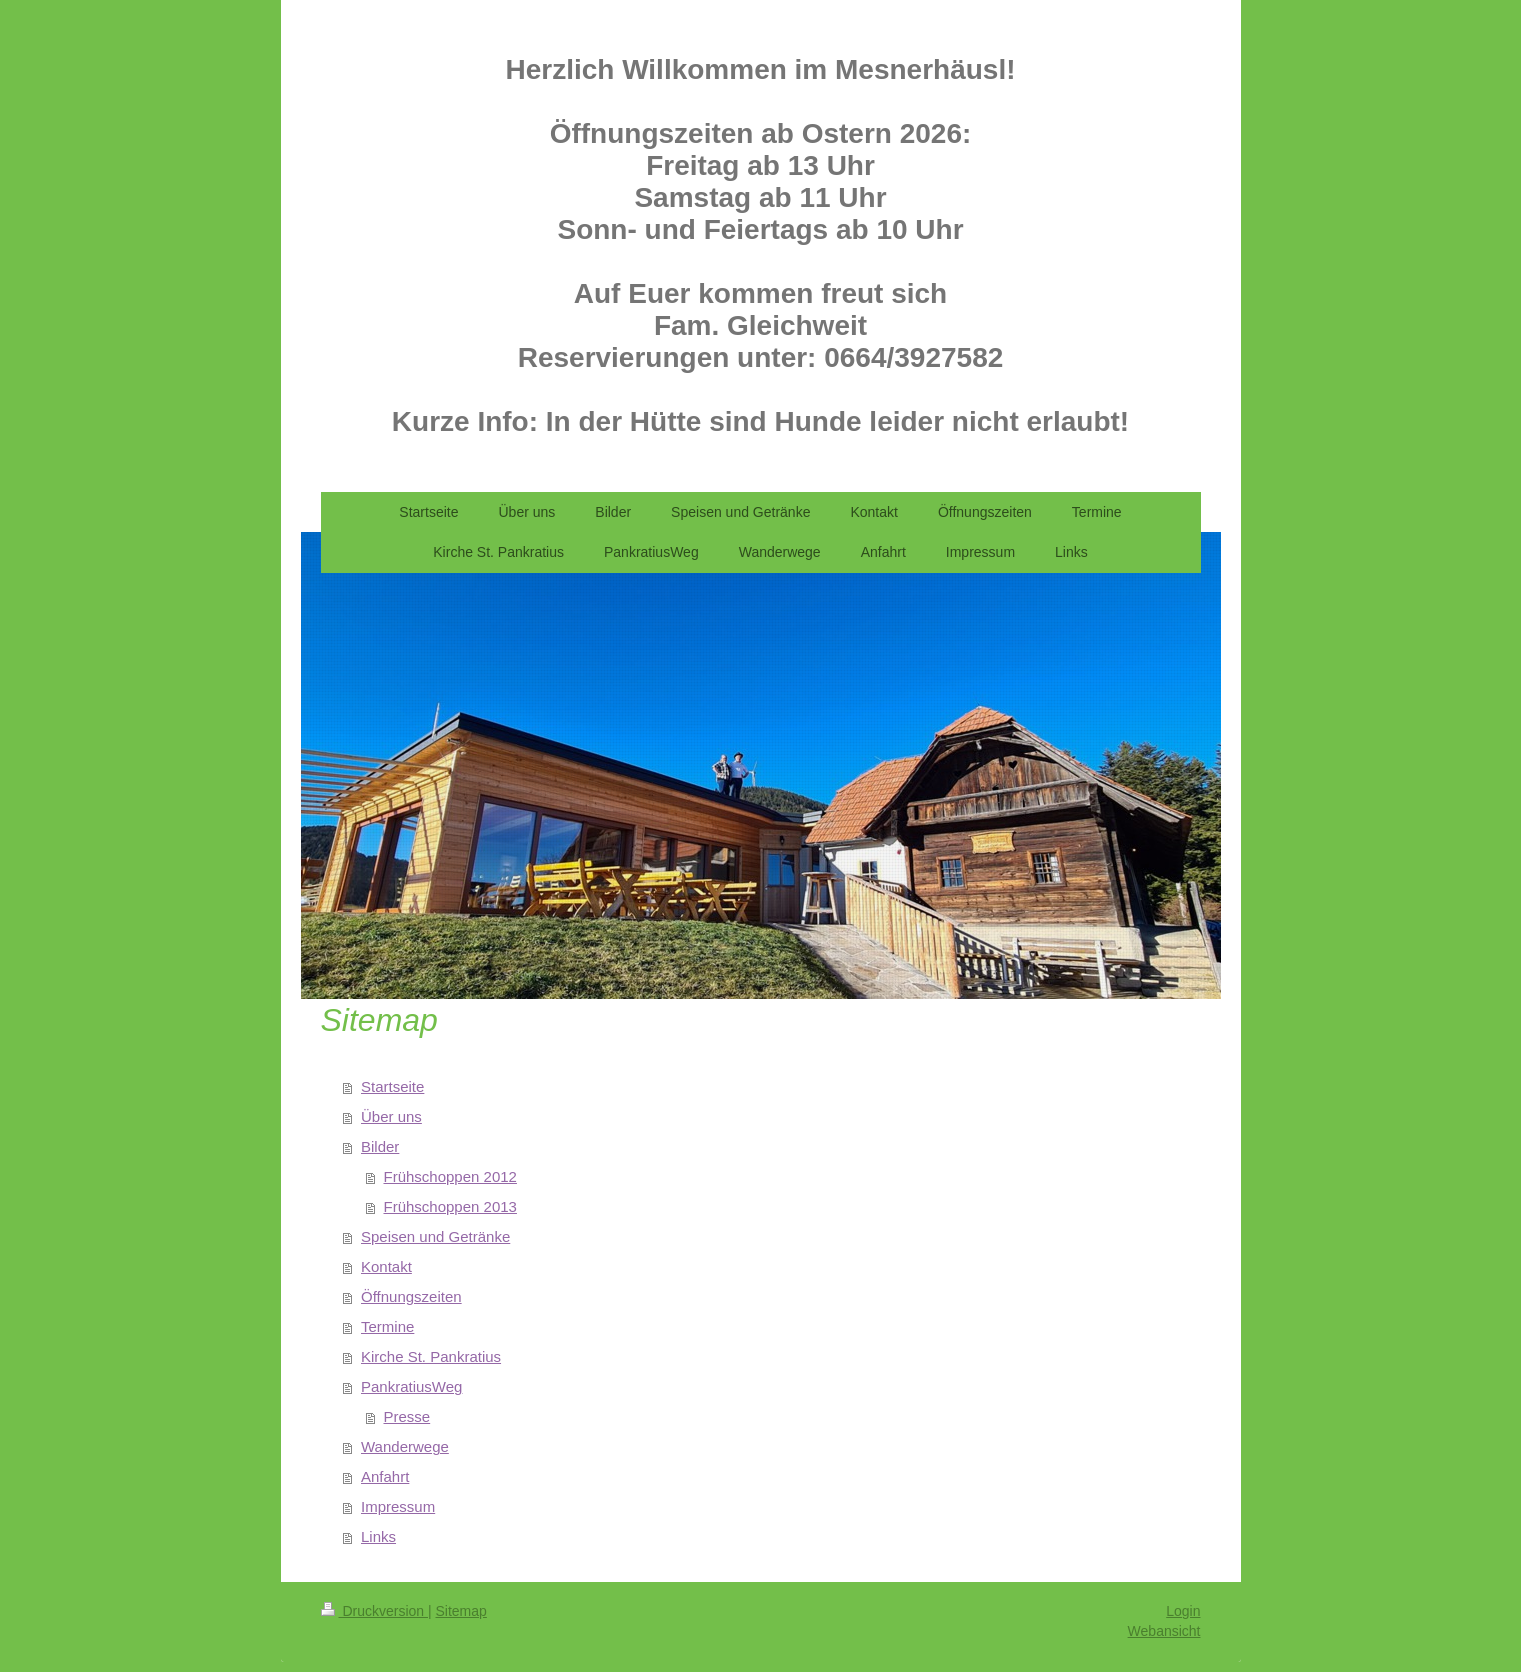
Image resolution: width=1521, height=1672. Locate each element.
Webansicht (1164, 1631)
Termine (387, 1326)
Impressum (398, 1506)
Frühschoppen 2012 (450, 1176)
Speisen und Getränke (435, 1236)
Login (1183, 1611)
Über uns (391, 1116)
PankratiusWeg (411, 1386)
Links (378, 1536)
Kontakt (386, 1266)
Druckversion (374, 1611)
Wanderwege (405, 1446)
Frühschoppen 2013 (450, 1206)
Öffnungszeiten (411, 1296)
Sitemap (461, 1611)
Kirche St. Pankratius (431, 1356)
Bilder (380, 1146)
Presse (407, 1416)
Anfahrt (385, 1476)
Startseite (392, 1086)
